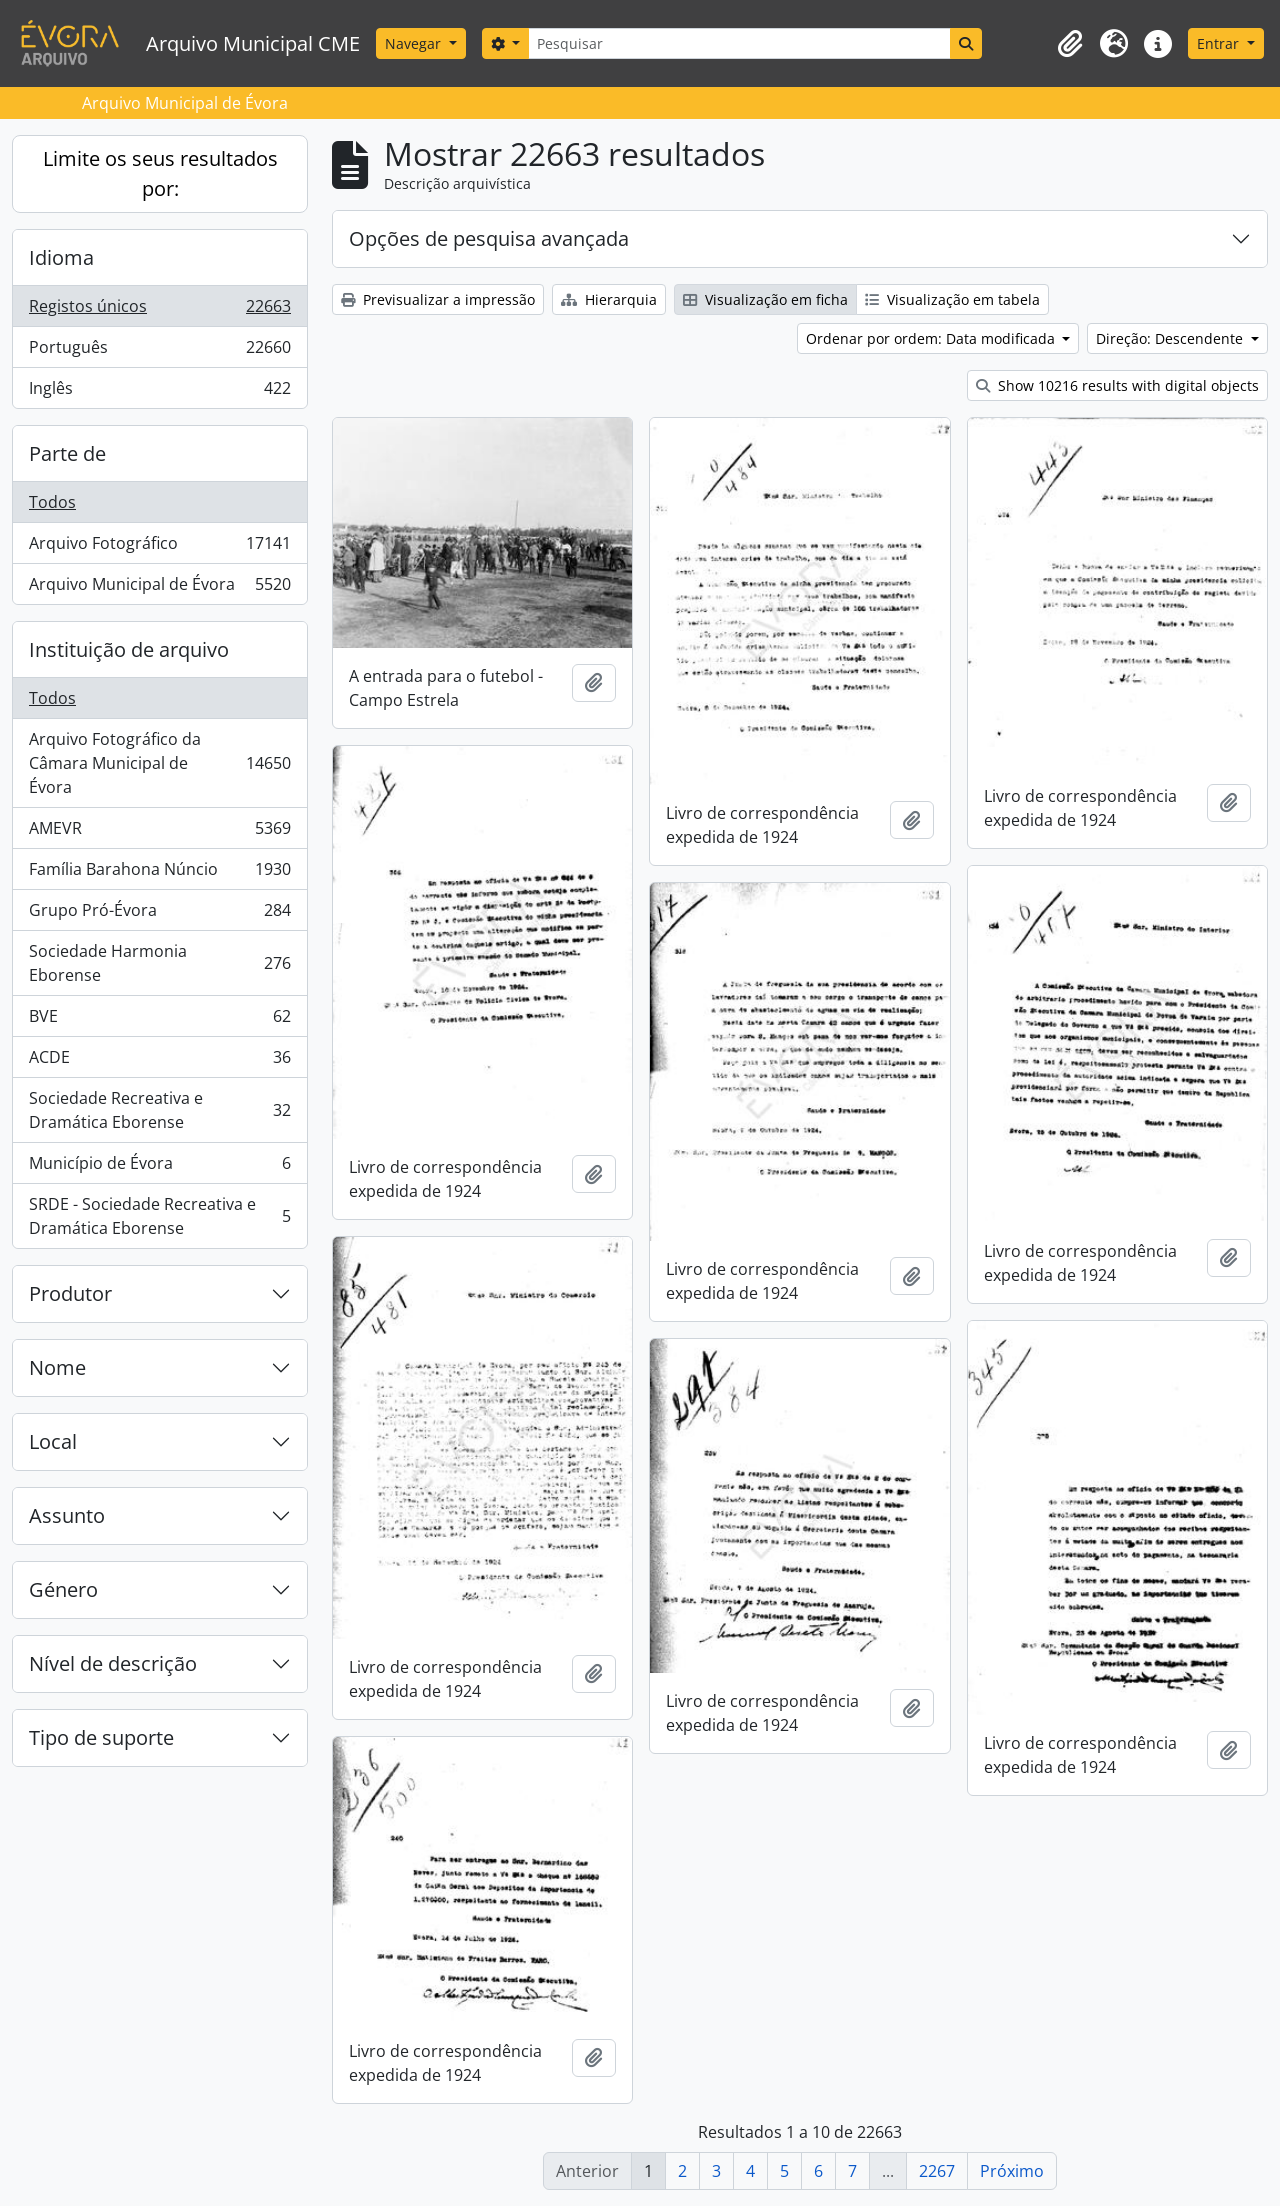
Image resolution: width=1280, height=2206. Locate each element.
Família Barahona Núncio (159, 873)
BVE (159, 1020)
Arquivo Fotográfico (159, 547)
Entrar (1220, 43)
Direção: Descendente (1171, 338)
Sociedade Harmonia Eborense (159, 963)
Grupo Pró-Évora (159, 914)
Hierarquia (609, 299)
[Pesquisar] (739, 43)
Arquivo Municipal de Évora (159, 588)
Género (63, 1589)
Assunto (67, 1515)
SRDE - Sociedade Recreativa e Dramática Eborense (159, 1216)
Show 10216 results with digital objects (1117, 385)
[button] (1070, 44)
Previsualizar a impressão (438, 299)
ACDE (159, 1061)
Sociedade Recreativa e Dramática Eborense (159, 1110)
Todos (52, 502)
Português (159, 351)
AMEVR (159, 832)
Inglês (159, 392)
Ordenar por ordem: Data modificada (932, 338)
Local (53, 1441)
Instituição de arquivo (129, 649)
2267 (937, 2171)
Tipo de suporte (101, 1737)
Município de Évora (159, 1167)
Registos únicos (159, 310)
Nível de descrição (113, 1663)
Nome (57, 1367)
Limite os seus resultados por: (160, 173)
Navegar (415, 43)
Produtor (70, 1293)
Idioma (61, 257)
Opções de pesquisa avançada (489, 238)
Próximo (1012, 2171)
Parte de (67, 453)
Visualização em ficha (765, 299)
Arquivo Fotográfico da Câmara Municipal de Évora (159, 763)
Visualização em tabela (952, 299)
